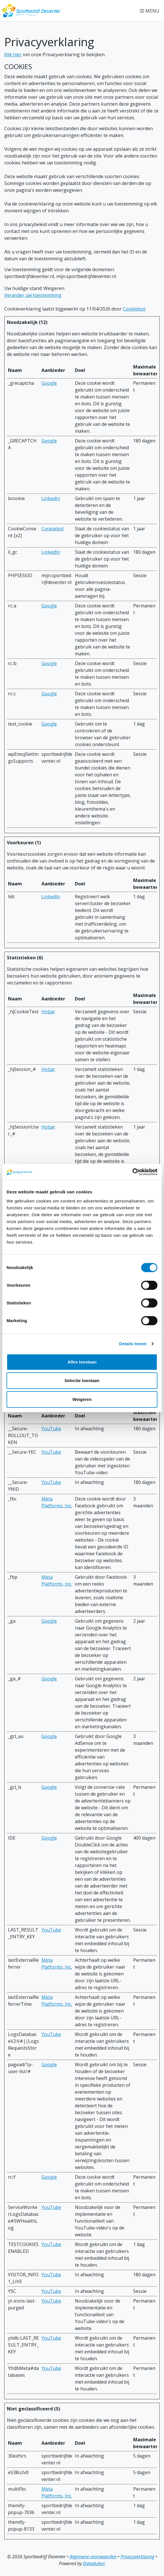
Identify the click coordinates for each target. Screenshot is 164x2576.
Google (49, 383)
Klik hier (13, 54)
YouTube (51, 1428)
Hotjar (48, 1011)
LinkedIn (50, 498)
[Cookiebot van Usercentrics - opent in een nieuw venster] (132, 1172)
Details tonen (132, 1343)
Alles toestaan (82, 1362)
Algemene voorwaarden (93, 2556)
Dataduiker (94, 2563)
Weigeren (81, 1399)
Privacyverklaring (137, 2556)
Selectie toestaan (82, 1380)
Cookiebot (134, 309)
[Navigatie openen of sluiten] (150, 11)
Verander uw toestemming (32, 295)
